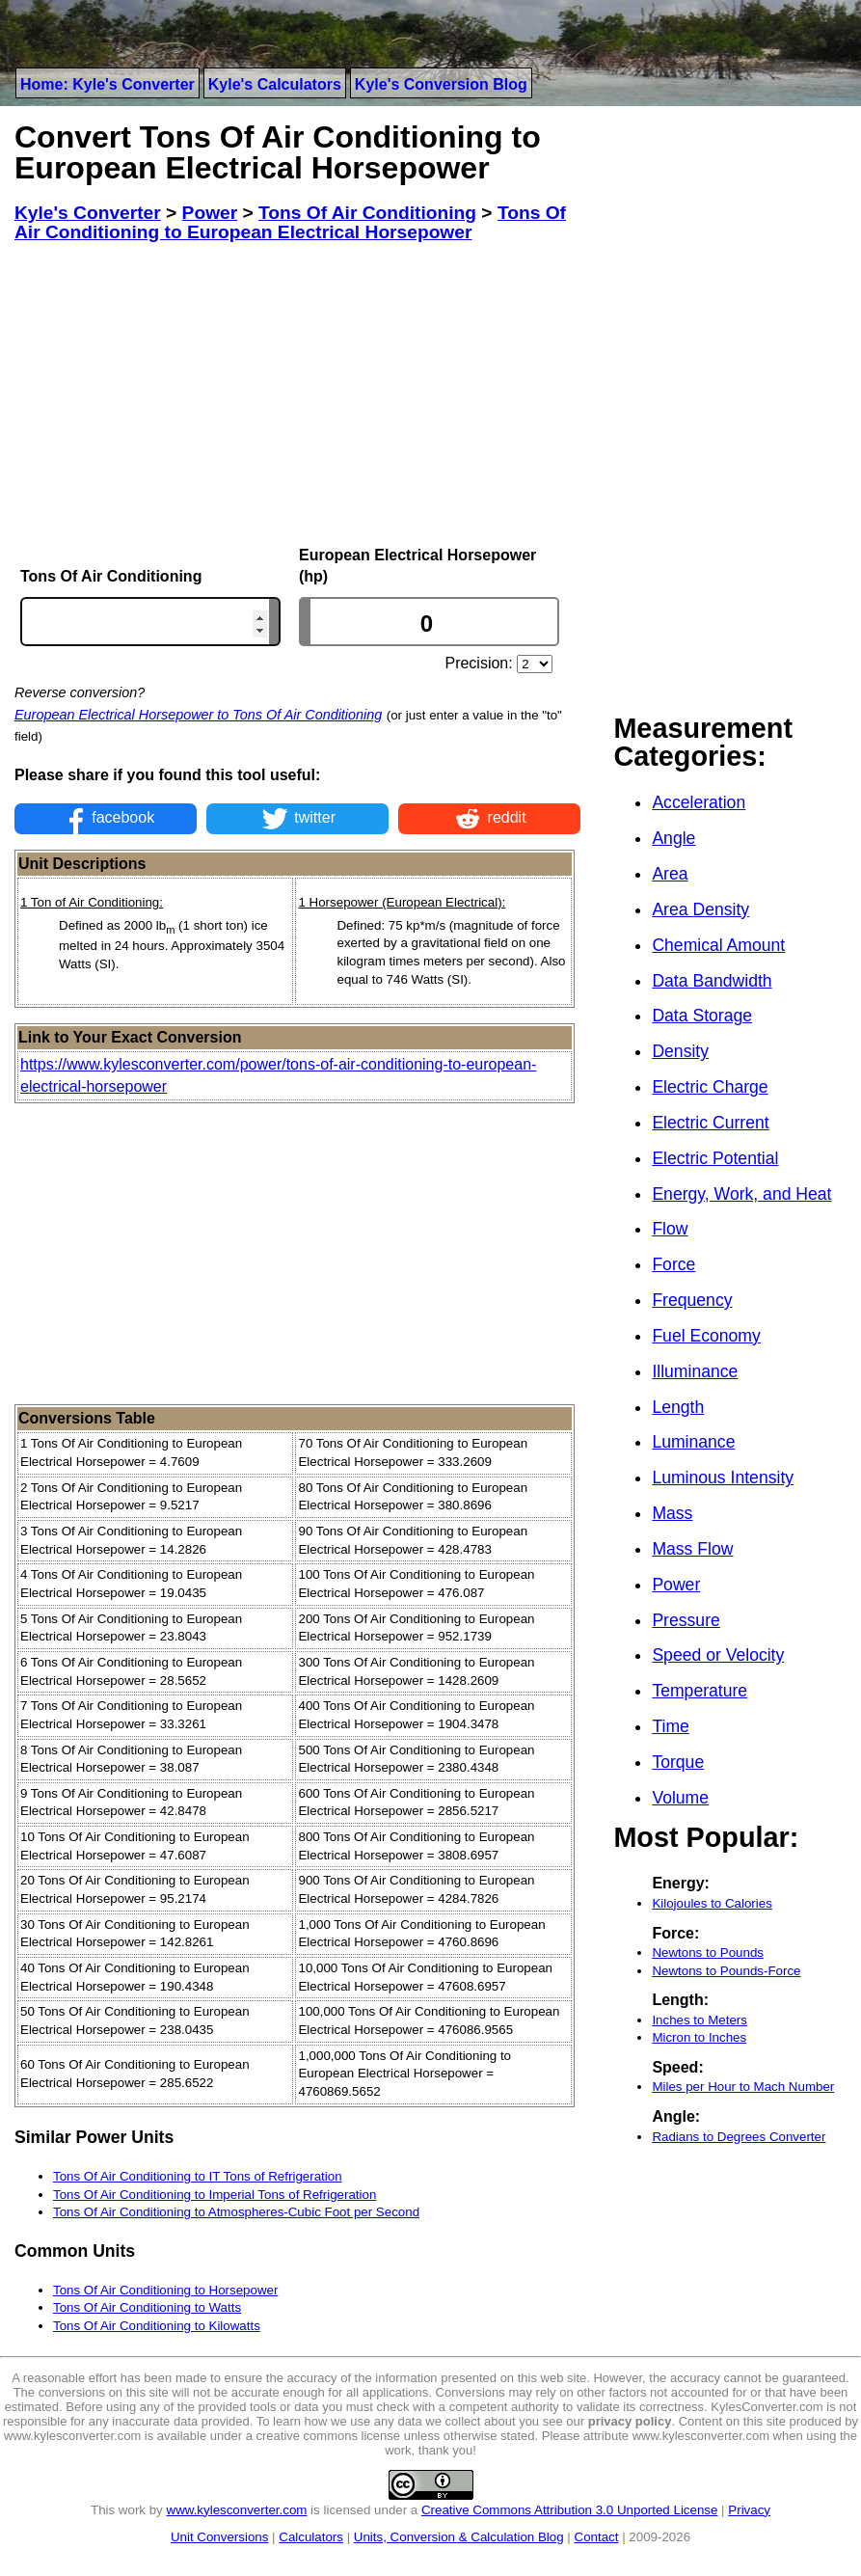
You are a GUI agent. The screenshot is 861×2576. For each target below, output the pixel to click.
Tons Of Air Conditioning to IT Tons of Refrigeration (197, 2176)
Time (670, 1726)
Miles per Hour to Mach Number (743, 2086)
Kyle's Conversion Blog (441, 84)
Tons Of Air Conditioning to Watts (147, 2307)
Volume (680, 1797)
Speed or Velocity (718, 1655)
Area (669, 873)
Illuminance (695, 1371)
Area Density (700, 909)
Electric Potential (715, 1158)
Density (680, 1051)
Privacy (749, 2510)
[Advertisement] (297, 394)
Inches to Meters (699, 2020)
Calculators (311, 2537)
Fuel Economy (706, 1335)
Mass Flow (692, 1549)
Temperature (699, 1690)
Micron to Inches (699, 2037)
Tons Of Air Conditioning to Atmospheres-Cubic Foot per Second (236, 2212)
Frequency (692, 1300)
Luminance (693, 1441)
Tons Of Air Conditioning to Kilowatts (156, 2325)
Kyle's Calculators (274, 84)
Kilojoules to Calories (711, 1903)
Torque (678, 1762)
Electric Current (710, 1122)
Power (676, 1584)
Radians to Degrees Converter (738, 2136)
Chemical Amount (718, 945)
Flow (669, 1228)
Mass (672, 1513)
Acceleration (698, 802)
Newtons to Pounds (708, 1952)
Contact (597, 2537)
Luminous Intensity (723, 1477)
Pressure (685, 1620)
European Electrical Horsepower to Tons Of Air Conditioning (198, 714)
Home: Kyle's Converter (107, 84)
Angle (673, 838)
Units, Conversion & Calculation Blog (459, 2537)
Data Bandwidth (711, 980)
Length (678, 1407)
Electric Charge (709, 1087)
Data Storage (702, 1015)
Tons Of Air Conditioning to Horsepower (165, 2290)
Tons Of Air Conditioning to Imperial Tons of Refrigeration (214, 2194)
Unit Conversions (219, 2537)
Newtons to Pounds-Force (726, 1971)
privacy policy (630, 2421)
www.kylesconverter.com (237, 2510)
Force (673, 1264)
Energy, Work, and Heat (741, 1194)
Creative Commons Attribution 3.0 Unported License (569, 2510)
